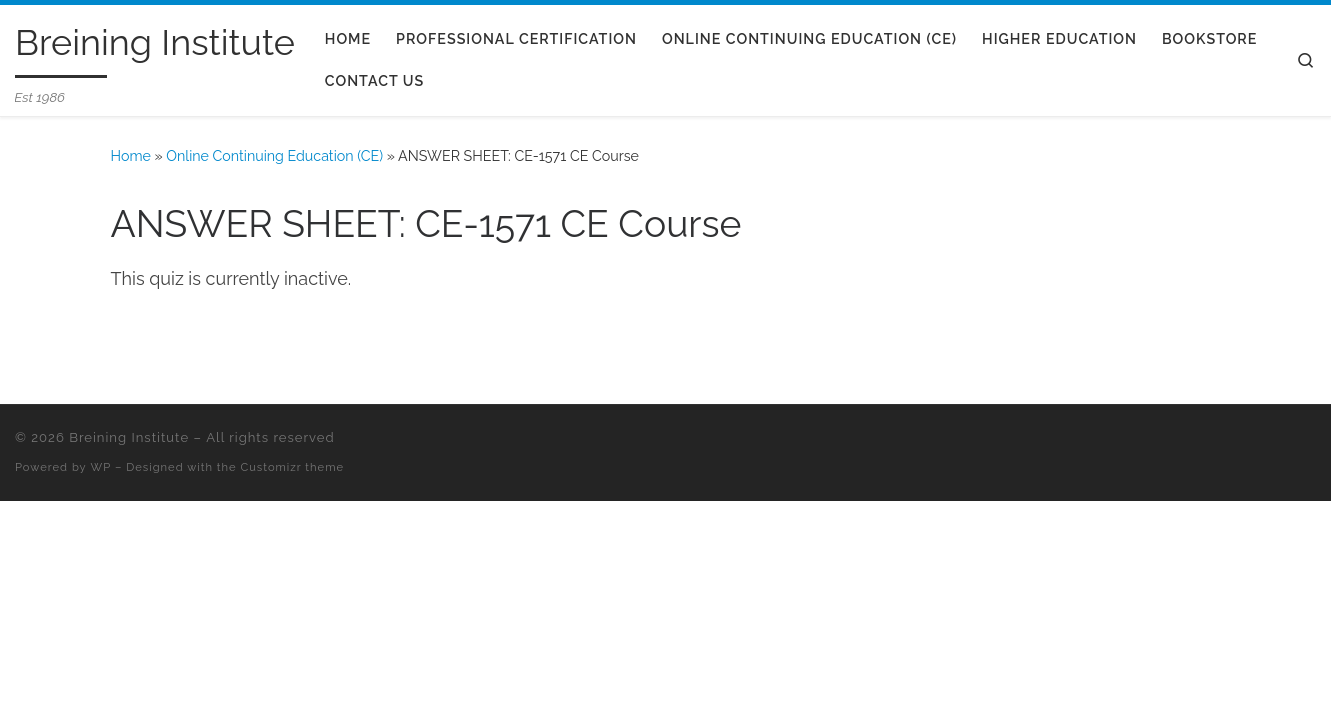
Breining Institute (129, 437)
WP (101, 467)
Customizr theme (292, 467)
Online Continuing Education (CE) (274, 156)
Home (131, 156)
